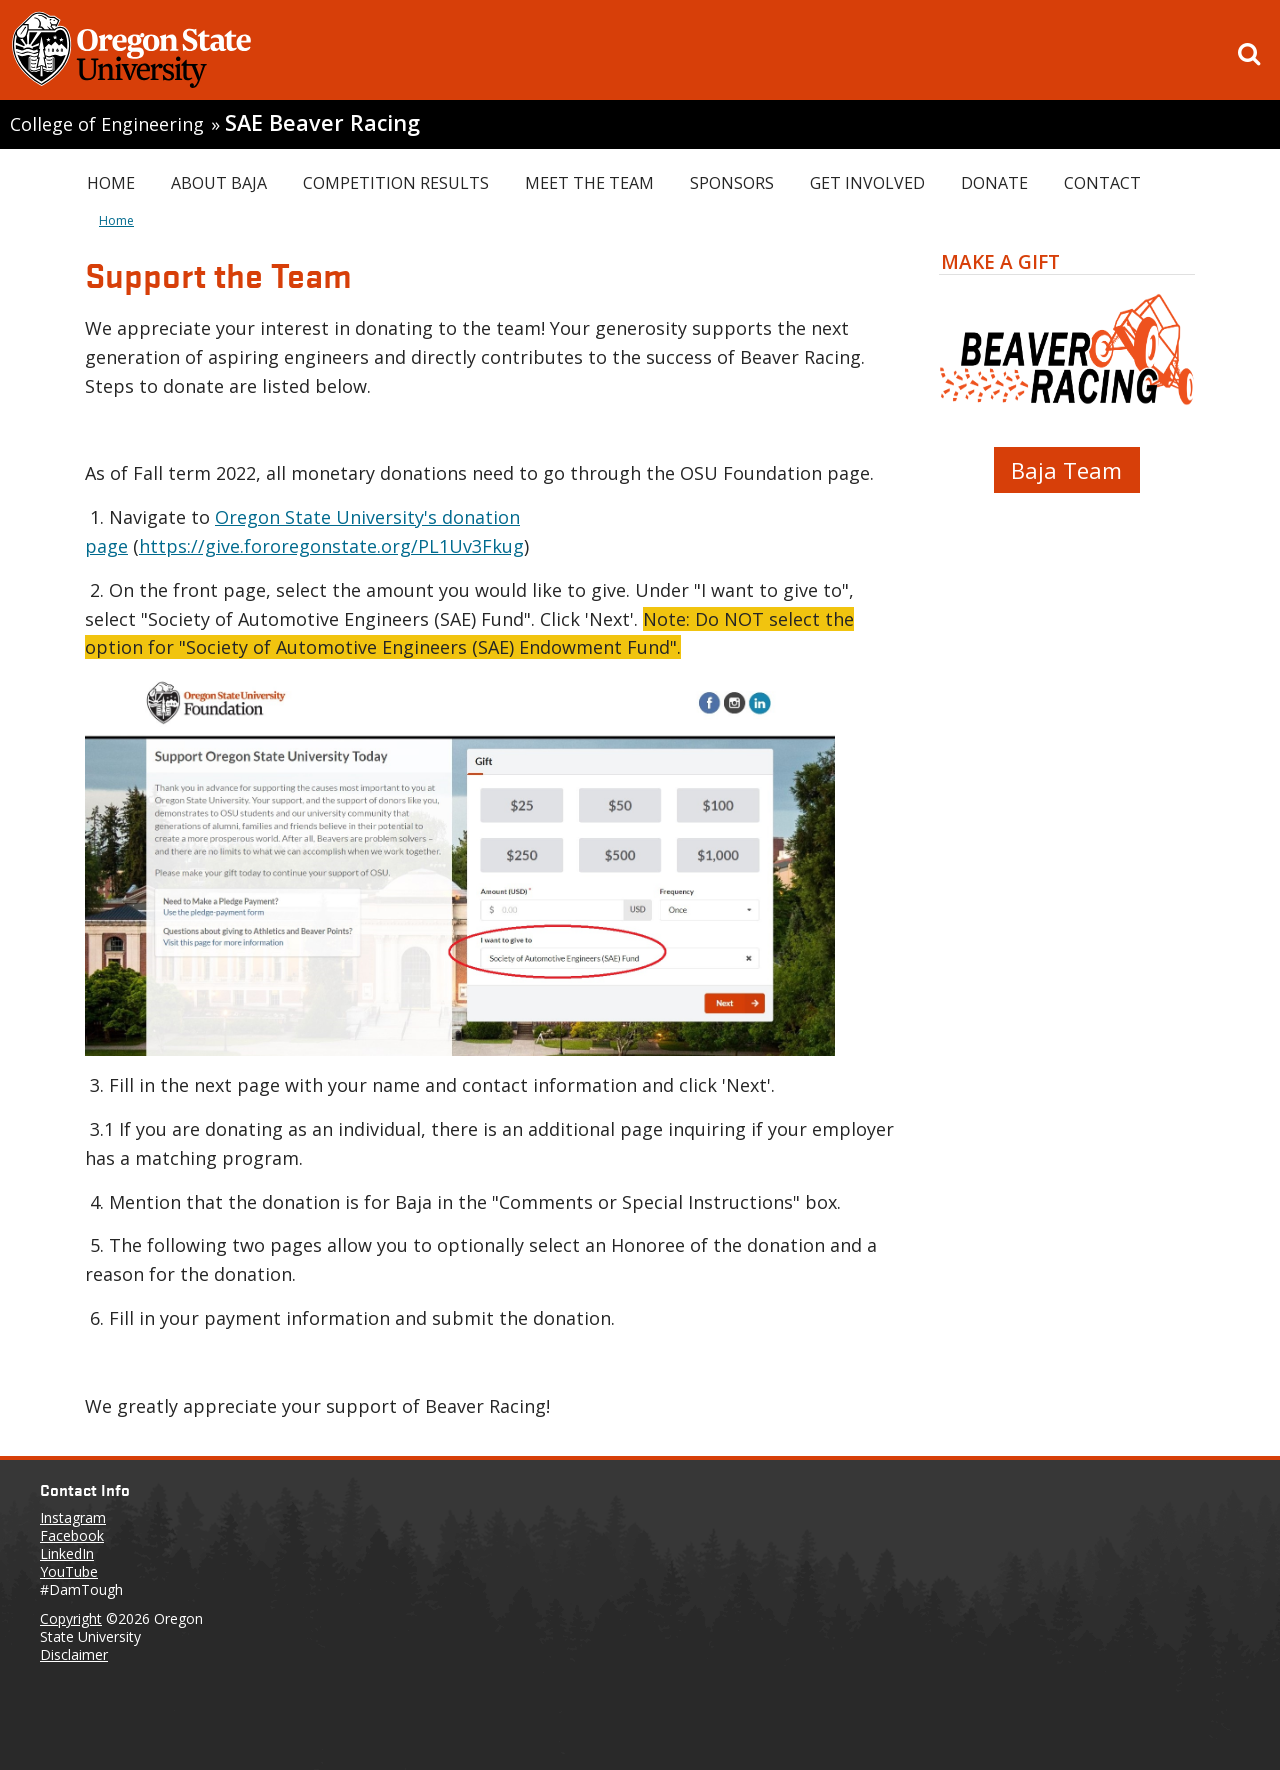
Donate (994, 183)
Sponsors (732, 183)
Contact (1102, 183)
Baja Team (1066, 470)
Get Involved (867, 183)
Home (111, 183)
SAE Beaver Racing (322, 122)
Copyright (71, 1618)
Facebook (72, 1535)
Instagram (73, 1517)
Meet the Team (589, 183)
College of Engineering (107, 124)
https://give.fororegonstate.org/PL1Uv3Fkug (331, 546)
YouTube (69, 1571)
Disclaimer (74, 1654)
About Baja (219, 183)
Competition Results (396, 183)
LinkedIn (67, 1553)
